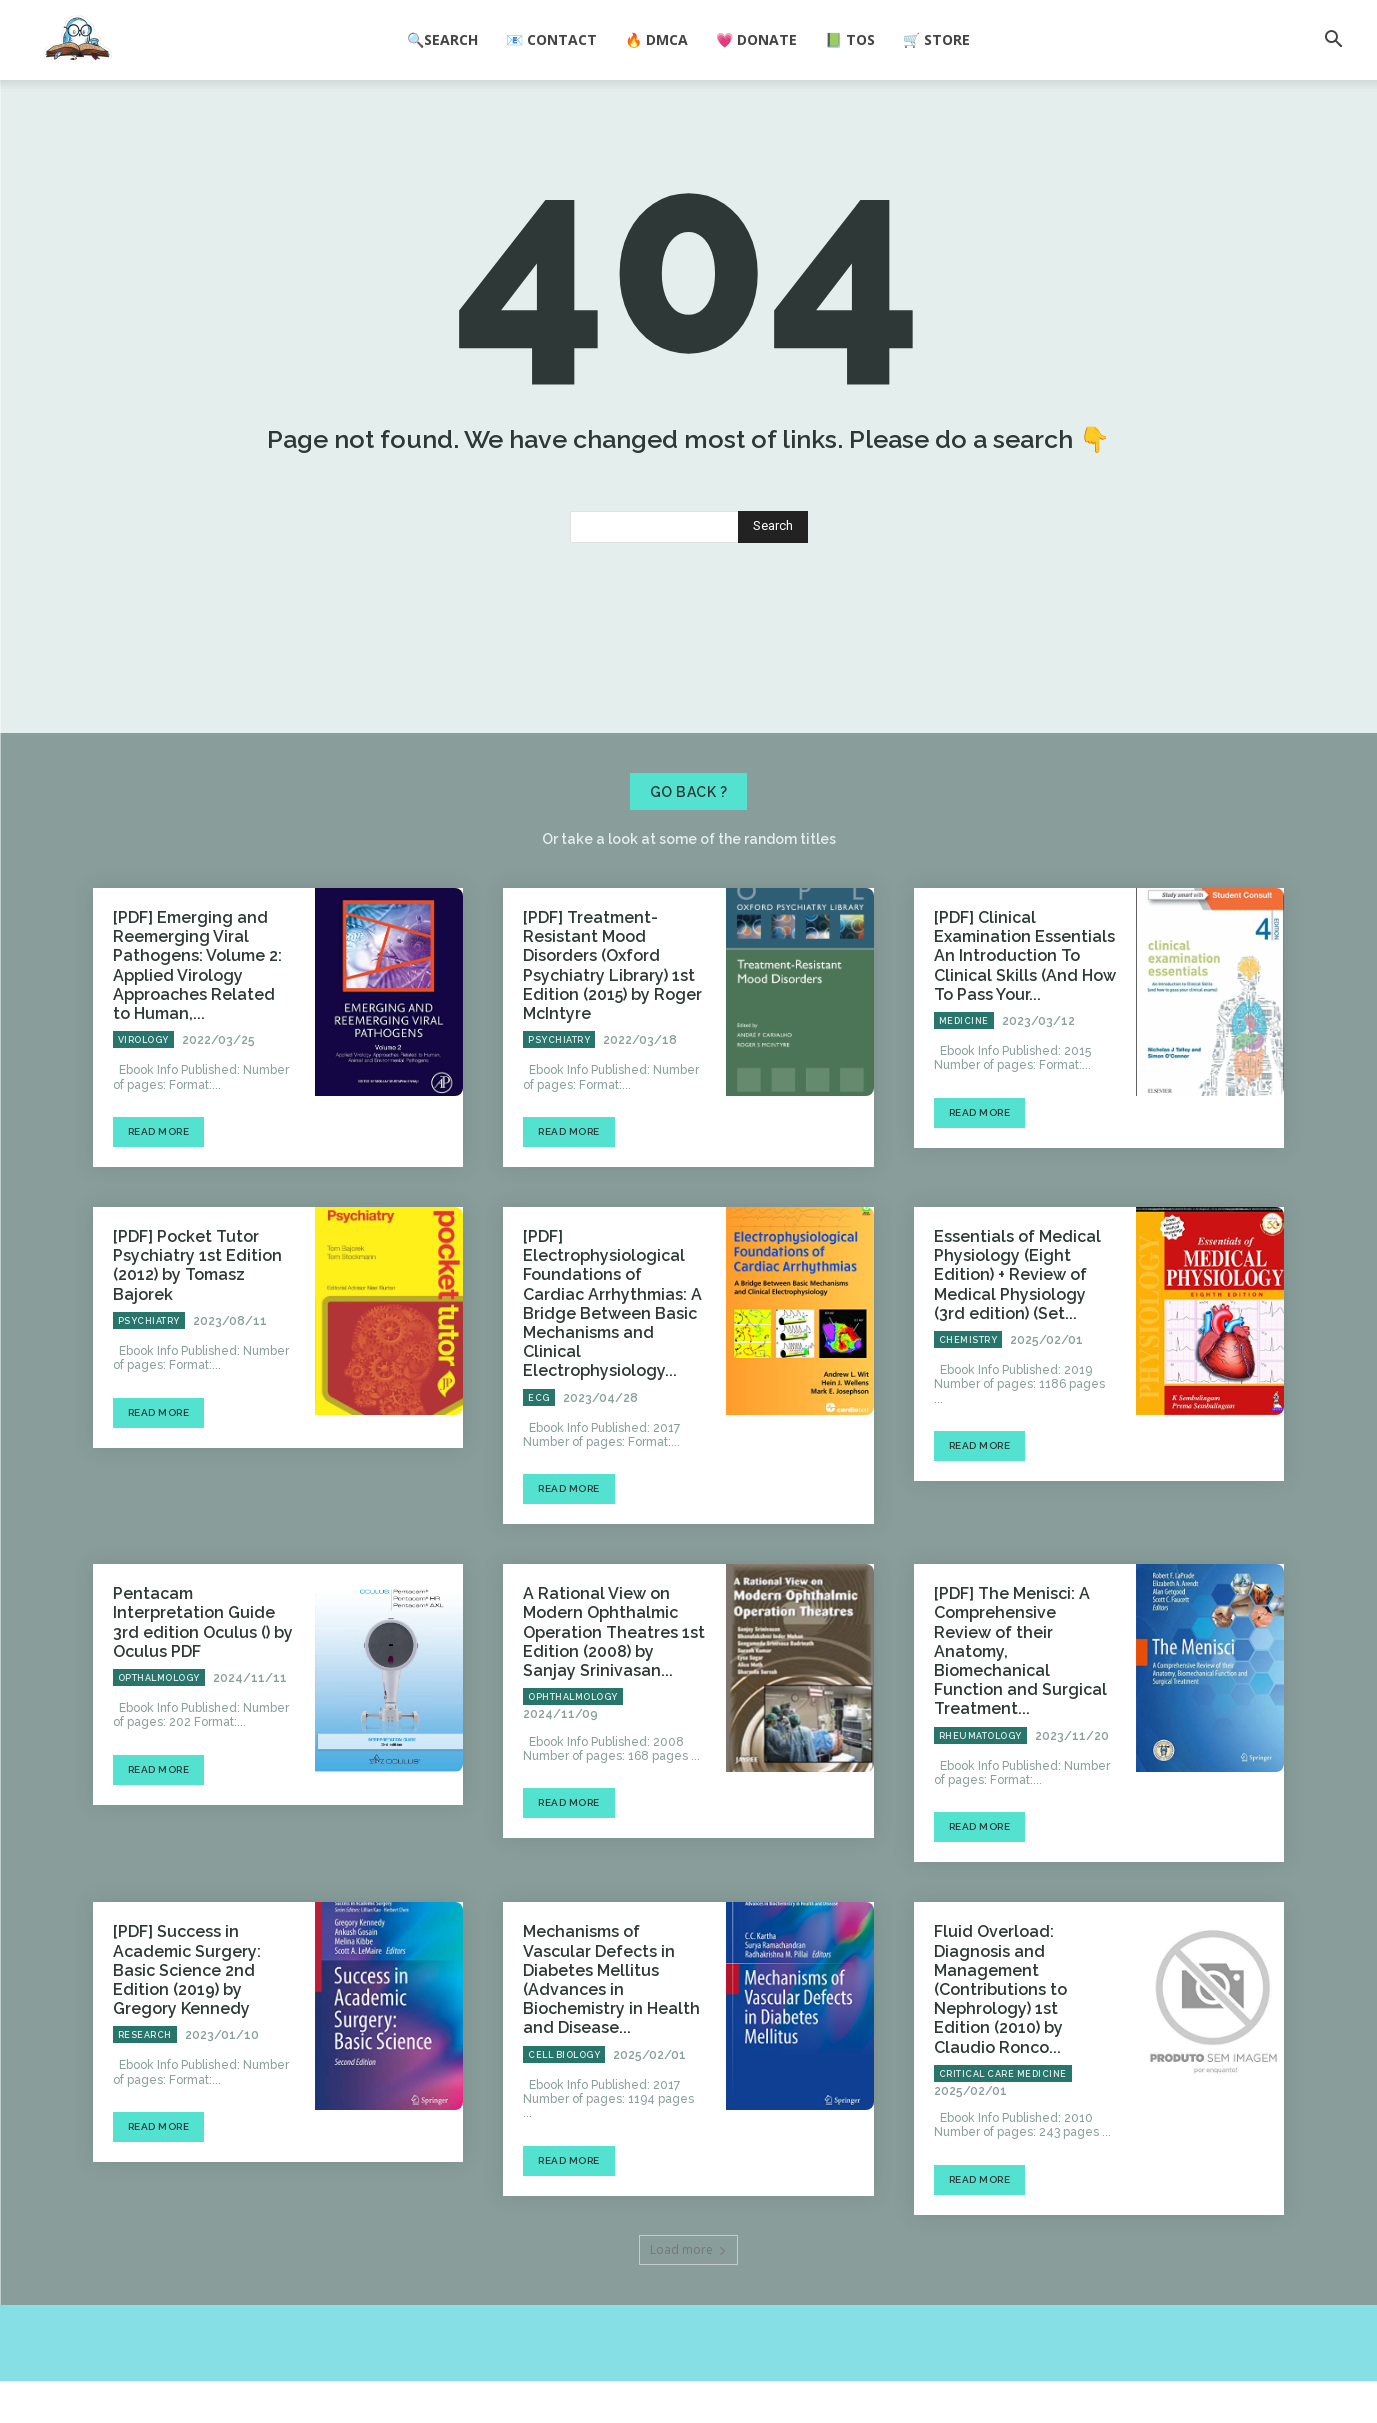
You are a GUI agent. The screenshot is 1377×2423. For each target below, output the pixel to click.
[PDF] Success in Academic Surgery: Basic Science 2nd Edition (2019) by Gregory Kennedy (187, 2013)
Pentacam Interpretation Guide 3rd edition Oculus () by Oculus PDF (203, 1665)
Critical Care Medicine (1003, 2116)
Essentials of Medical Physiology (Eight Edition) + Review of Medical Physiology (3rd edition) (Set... (1017, 1317)
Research (145, 2078)
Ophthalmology (573, 1740)
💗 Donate (756, 39)
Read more (159, 1173)
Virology (143, 1083)
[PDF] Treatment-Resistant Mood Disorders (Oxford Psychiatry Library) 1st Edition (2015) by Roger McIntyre (612, 1008)
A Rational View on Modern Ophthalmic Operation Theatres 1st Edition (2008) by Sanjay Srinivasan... (614, 1675)
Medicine (964, 1063)
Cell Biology (564, 2097)
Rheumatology (980, 1778)
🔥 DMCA (656, 39)
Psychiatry (559, 1083)
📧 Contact (551, 39)
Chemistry (968, 1382)
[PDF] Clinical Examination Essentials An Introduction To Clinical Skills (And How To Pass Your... (1025, 999)
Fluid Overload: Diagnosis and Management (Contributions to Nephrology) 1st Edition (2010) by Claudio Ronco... (1000, 2032)
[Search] (773, 570)
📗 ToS (850, 39)
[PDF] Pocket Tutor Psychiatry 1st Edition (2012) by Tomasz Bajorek (197, 1307)
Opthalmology (159, 1720)
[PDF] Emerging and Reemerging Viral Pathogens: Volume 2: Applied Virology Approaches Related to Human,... (197, 1008)
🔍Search (442, 39)
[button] (1333, 41)
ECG (539, 1440)
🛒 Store (936, 39)
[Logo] (77, 41)
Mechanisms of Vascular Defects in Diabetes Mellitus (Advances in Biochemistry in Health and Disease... (611, 2022)
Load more (688, 2291)
